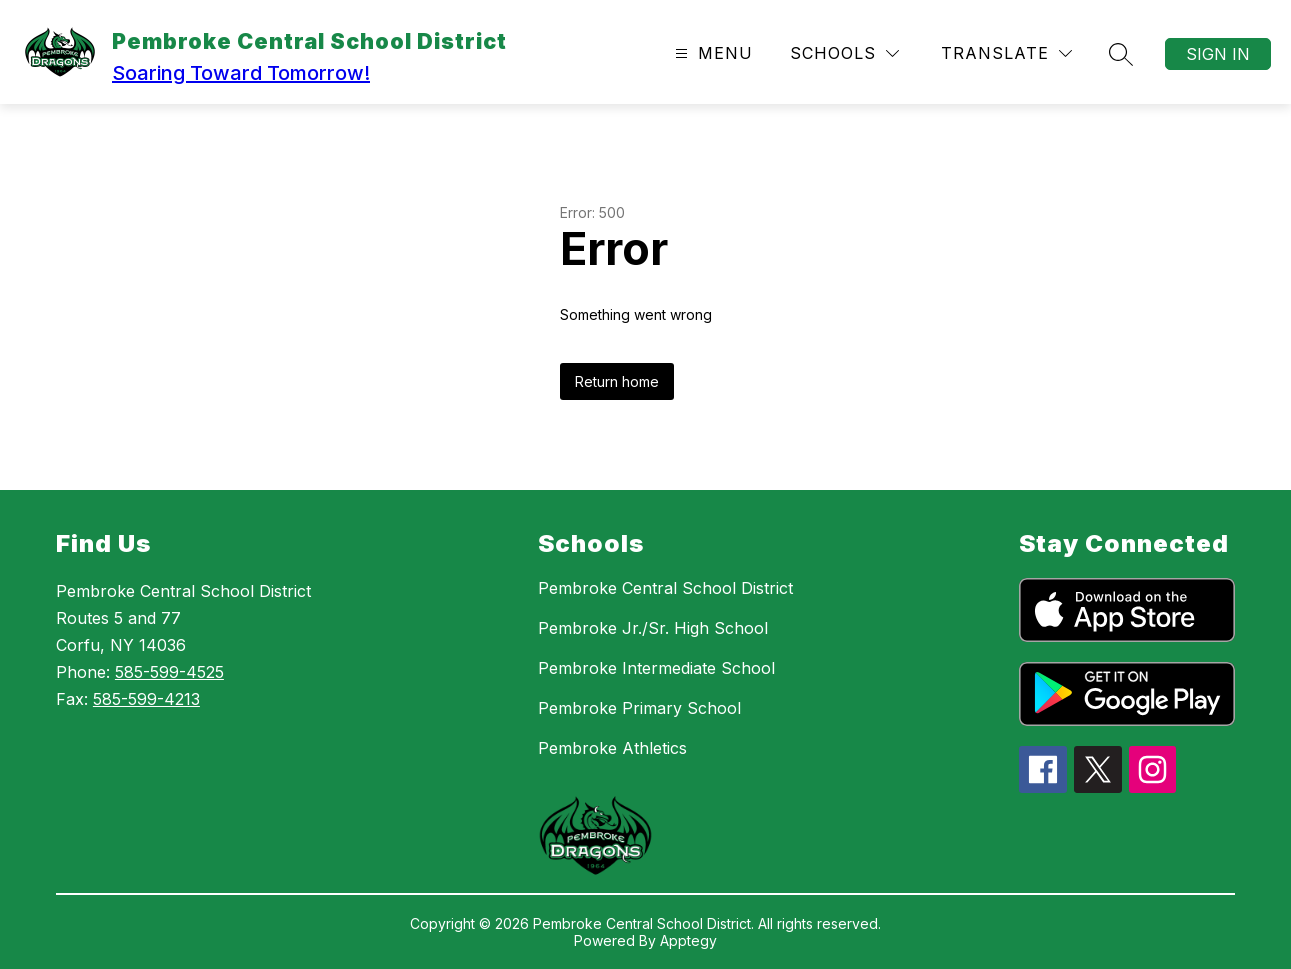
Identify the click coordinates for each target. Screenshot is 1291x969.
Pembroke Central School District (665, 588)
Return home (617, 381)
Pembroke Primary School (639, 708)
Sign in (1218, 54)
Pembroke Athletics (612, 748)
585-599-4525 (169, 672)
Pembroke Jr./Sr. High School (653, 628)
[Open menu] (711, 53)
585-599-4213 (146, 699)
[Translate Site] (1006, 53)
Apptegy (688, 940)
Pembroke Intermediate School (656, 668)
